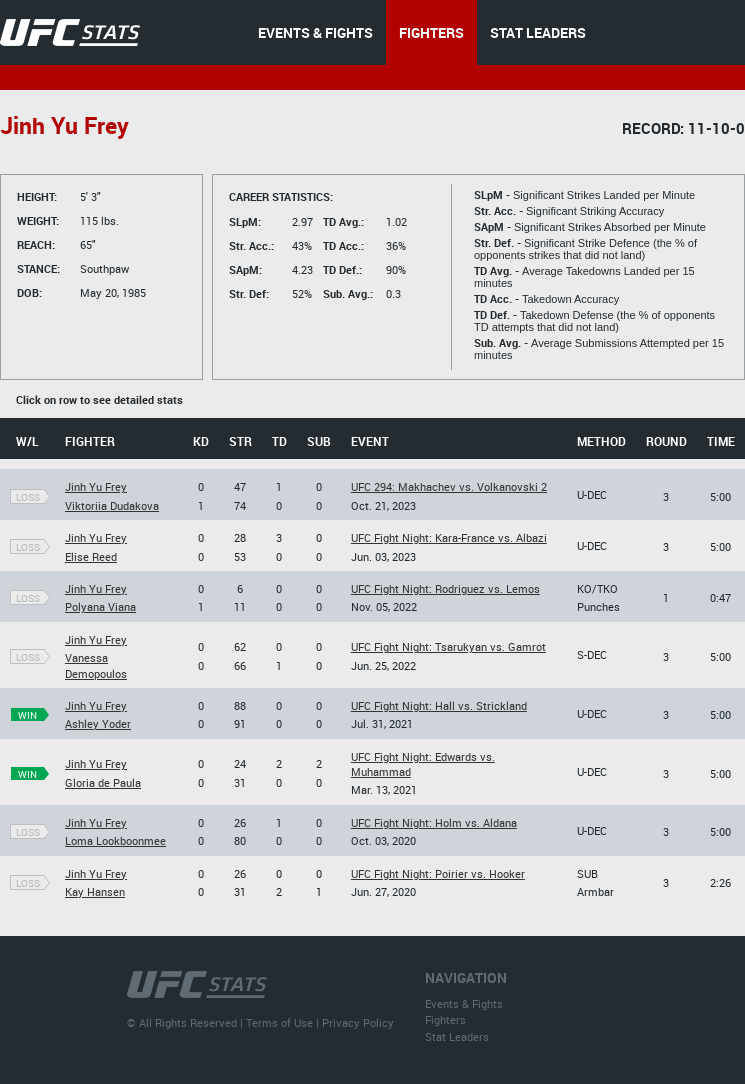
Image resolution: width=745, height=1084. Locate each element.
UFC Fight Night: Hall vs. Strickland (439, 705)
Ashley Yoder (98, 723)
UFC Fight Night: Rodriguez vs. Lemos (445, 588)
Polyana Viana (100, 606)
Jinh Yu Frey (96, 486)
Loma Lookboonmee (115, 840)
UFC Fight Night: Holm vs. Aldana (434, 822)
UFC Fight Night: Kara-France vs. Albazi (449, 537)
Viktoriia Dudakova (112, 505)
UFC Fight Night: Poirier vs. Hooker (438, 873)
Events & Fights (464, 1003)
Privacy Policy (358, 1022)
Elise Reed (91, 556)
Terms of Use (279, 1022)
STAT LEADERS (538, 32)
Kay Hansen (95, 891)
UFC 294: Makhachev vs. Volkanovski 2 (449, 486)
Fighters (445, 1019)
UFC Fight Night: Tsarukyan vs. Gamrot (448, 646)
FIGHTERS (431, 32)
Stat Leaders (457, 1036)
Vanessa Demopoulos (96, 665)
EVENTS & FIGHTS (315, 32)
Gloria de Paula (103, 782)
